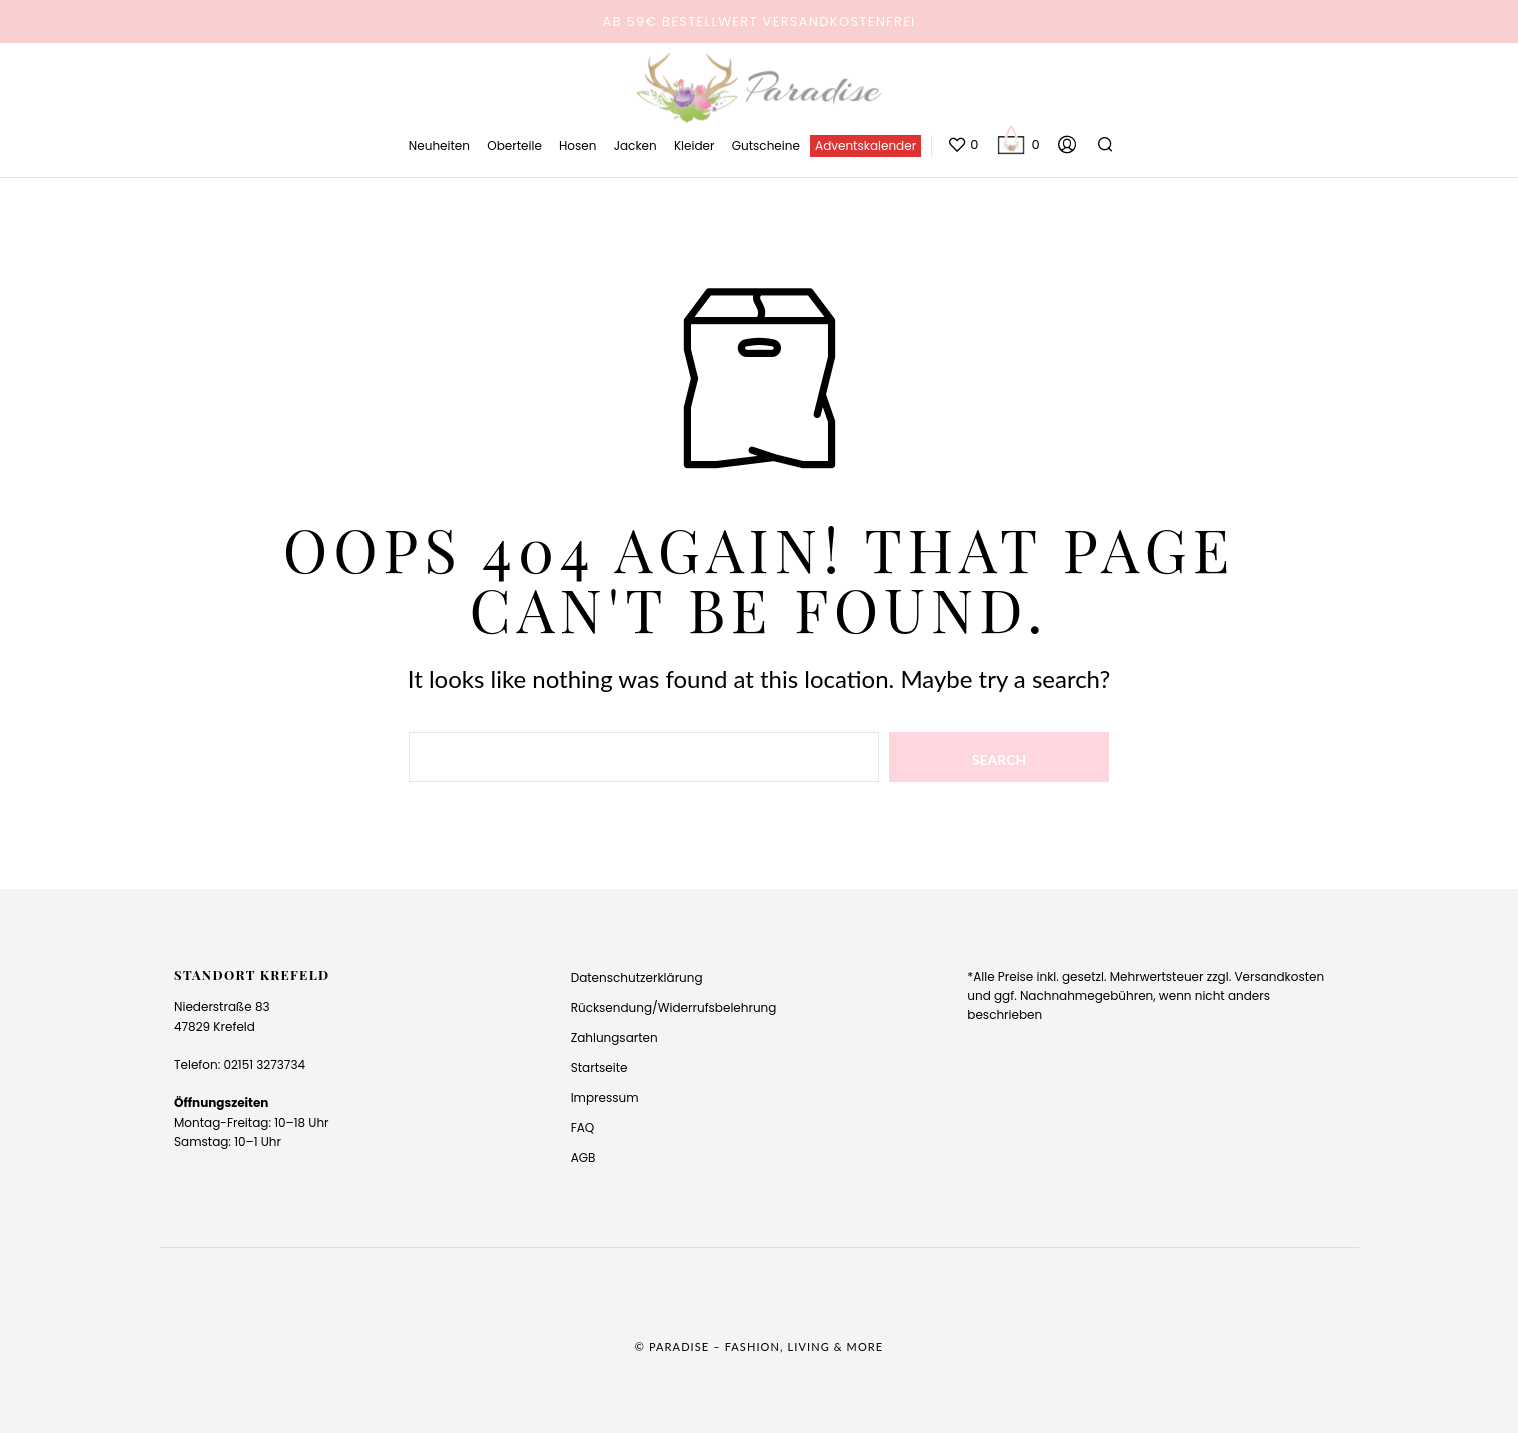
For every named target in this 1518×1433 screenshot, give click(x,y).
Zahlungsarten (614, 1037)
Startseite (599, 1067)
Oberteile (514, 145)
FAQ (583, 1127)
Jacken (635, 145)
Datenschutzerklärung (637, 977)
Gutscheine (766, 145)
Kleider (694, 145)
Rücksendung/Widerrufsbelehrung (674, 1007)
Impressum (605, 1097)
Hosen (577, 145)
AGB (583, 1157)
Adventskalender (865, 145)
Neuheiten (439, 145)
